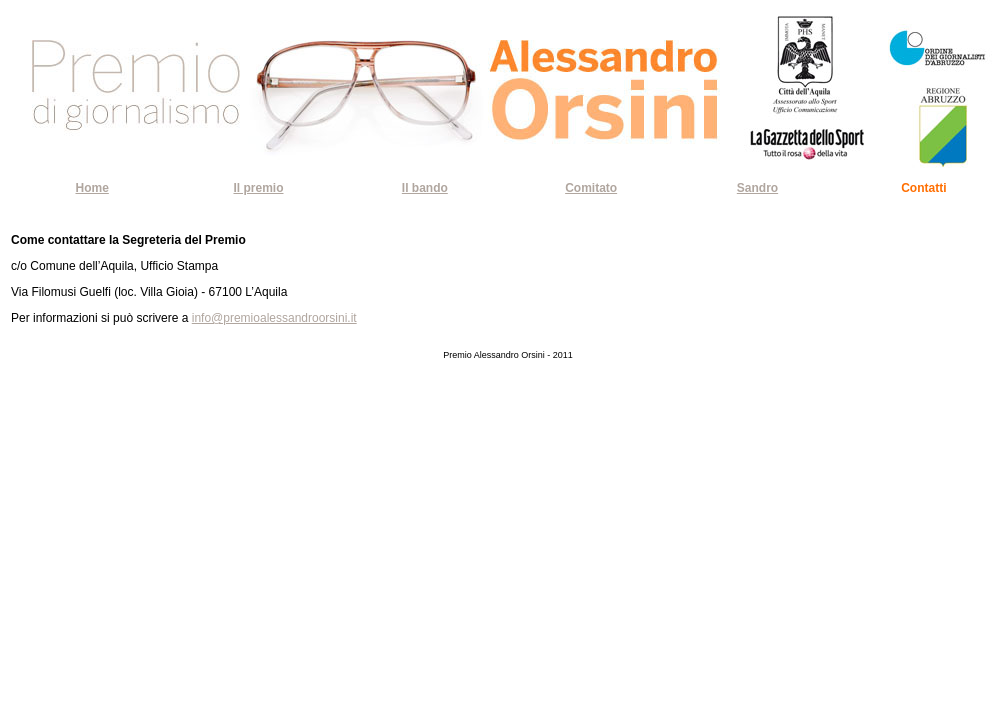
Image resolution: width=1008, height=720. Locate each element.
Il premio (258, 188)
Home (91, 188)
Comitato (591, 188)
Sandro (757, 188)
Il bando (425, 188)
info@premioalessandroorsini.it (274, 318)
